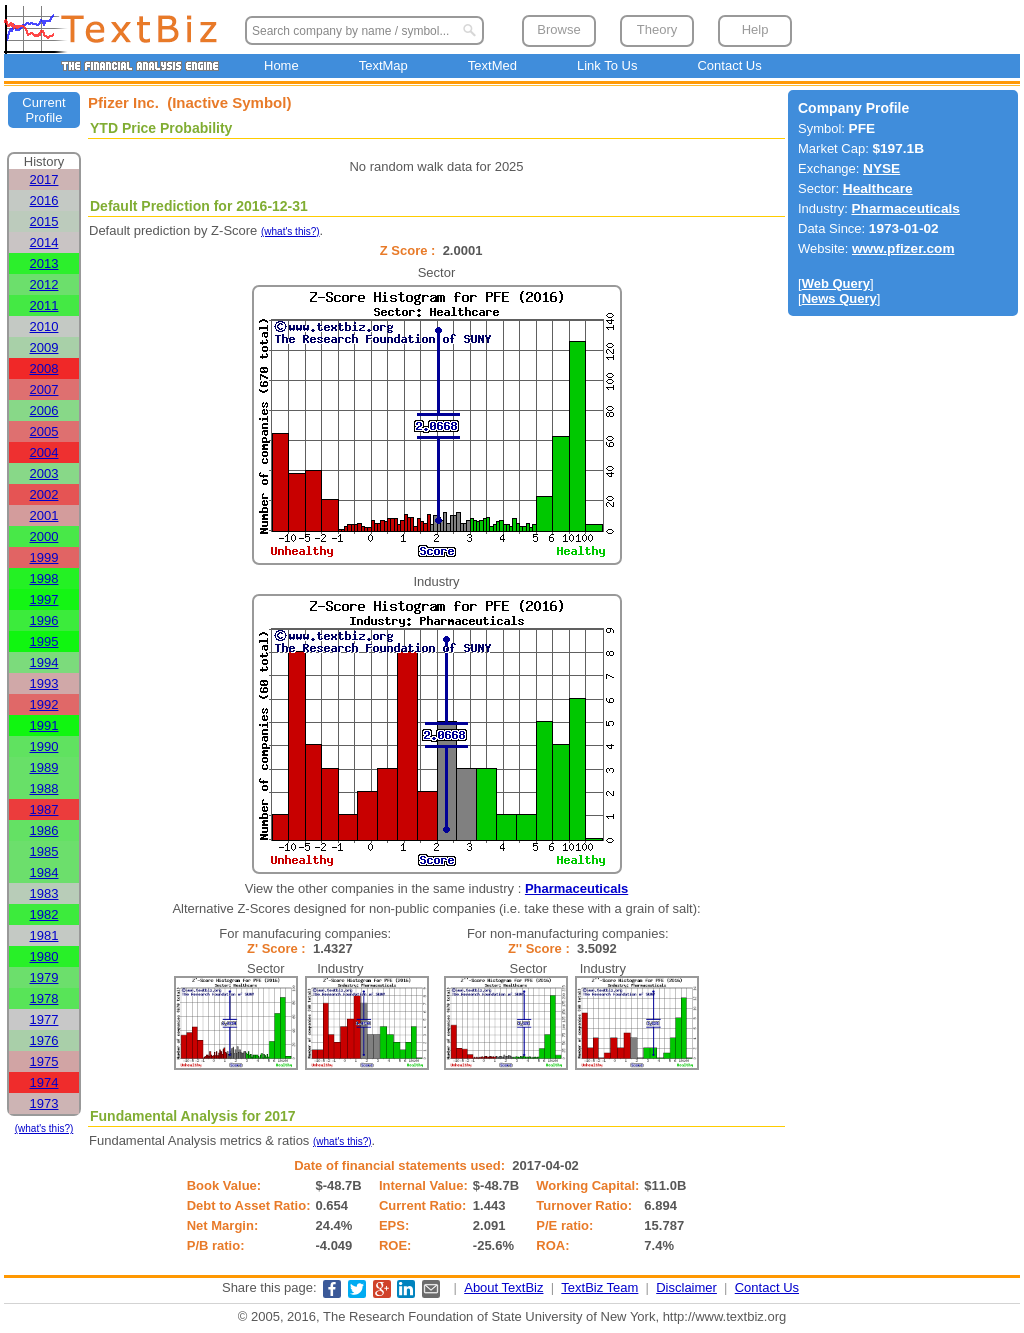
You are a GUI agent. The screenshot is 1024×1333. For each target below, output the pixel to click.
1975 (44, 1061)
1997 (44, 599)
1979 (44, 977)
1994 (44, 662)
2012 (44, 284)
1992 (44, 704)
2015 (44, 221)
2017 (44, 179)
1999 (44, 557)
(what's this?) (44, 1128)
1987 (44, 809)
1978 (44, 998)
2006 (44, 410)
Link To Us (607, 65)
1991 (44, 725)
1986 (44, 830)
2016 (44, 200)
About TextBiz (503, 1287)
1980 (44, 956)
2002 (44, 494)
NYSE (881, 168)
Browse (558, 29)
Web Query (836, 283)
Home (281, 65)
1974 (44, 1082)
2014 (44, 242)
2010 (44, 326)
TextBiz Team (599, 1287)
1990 (44, 746)
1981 (44, 935)
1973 (44, 1103)
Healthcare (878, 188)
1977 (44, 1019)
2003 (44, 473)
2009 (44, 347)
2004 (44, 452)
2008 (44, 368)
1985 (44, 851)
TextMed (492, 65)
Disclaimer (686, 1287)
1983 (44, 893)
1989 (44, 767)
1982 (44, 914)
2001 (44, 515)
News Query (839, 298)
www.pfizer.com (903, 248)
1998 (44, 578)
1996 (44, 620)
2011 (44, 305)
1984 (44, 872)
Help (755, 29)
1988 (44, 788)
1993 (44, 683)
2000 (44, 536)
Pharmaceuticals (576, 888)
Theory (657, 29)
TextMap (383, 65)
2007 (44, 389)
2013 (44, 263)
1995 (44, 641)
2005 (44, 431)
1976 (44, 1040)
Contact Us (729, 65)
